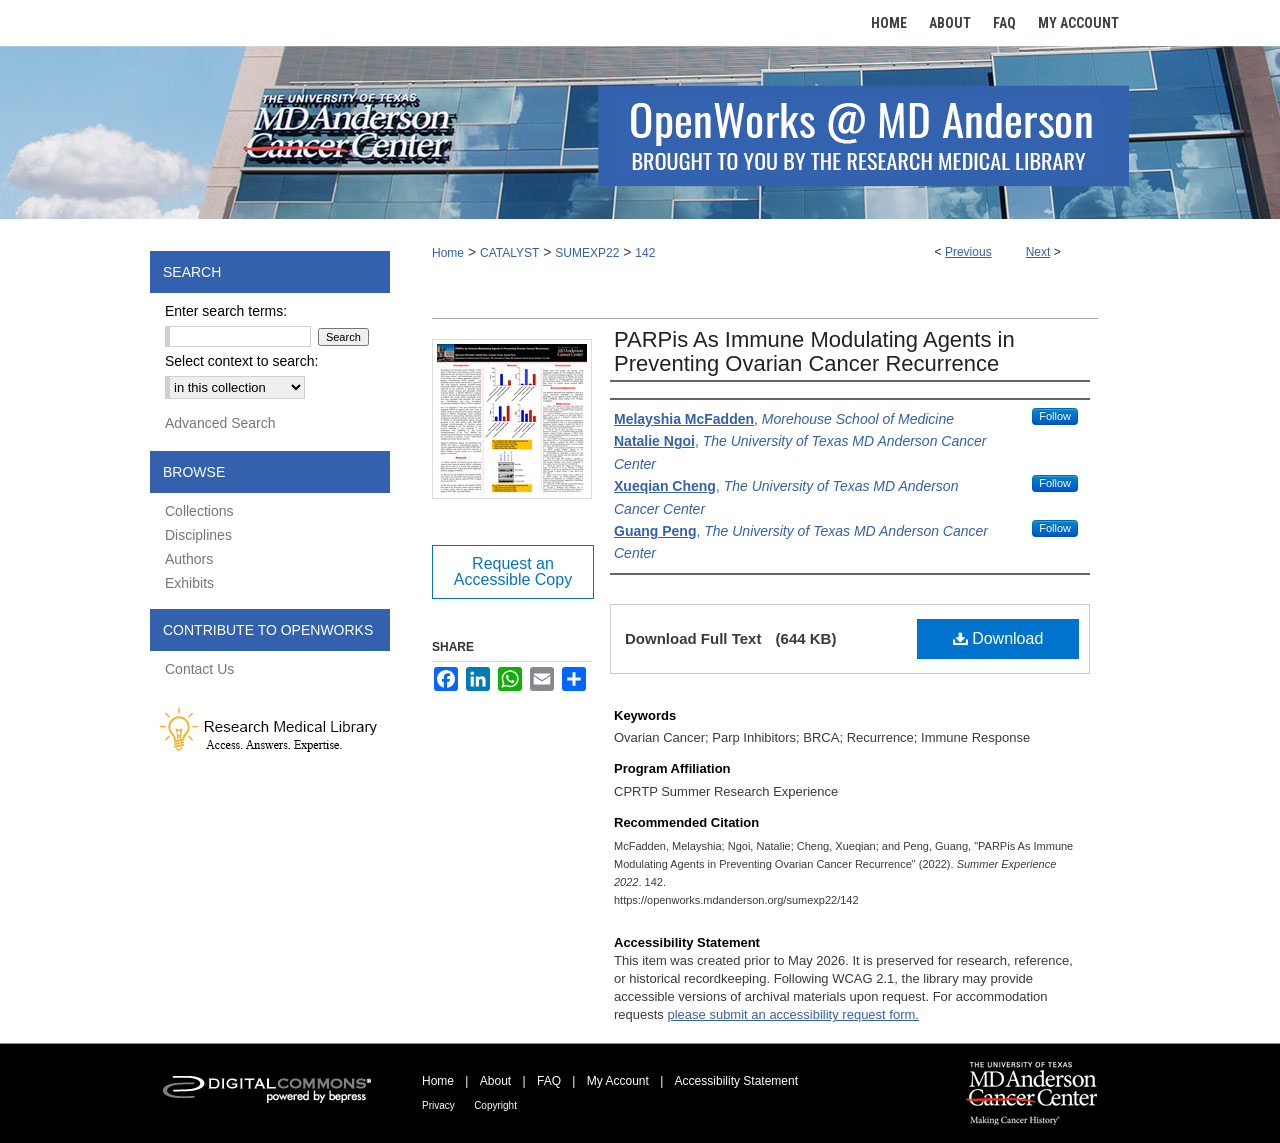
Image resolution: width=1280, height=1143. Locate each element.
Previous (968, 252)
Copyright (495, 1105)
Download (998, 638)
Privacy (438, 1105)
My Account (618, 1081)
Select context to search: (241, 361)
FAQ (549, 1081)
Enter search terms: (226, 311)
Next (1038, 252)
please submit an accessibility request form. (792, 1014)
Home (448, 253)
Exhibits (189, 583)
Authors (189, 559)
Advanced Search (220, 423)
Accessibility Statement (736, 1081)
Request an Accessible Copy (513, 571)
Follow (1055, 416)
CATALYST (509, 253)
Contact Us (199, 669)
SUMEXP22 (587, 253)
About (495, 1081)
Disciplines (198, 535)
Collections (199, 511)
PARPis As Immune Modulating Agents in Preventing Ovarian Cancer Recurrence (814, 351)
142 (645, 253)
